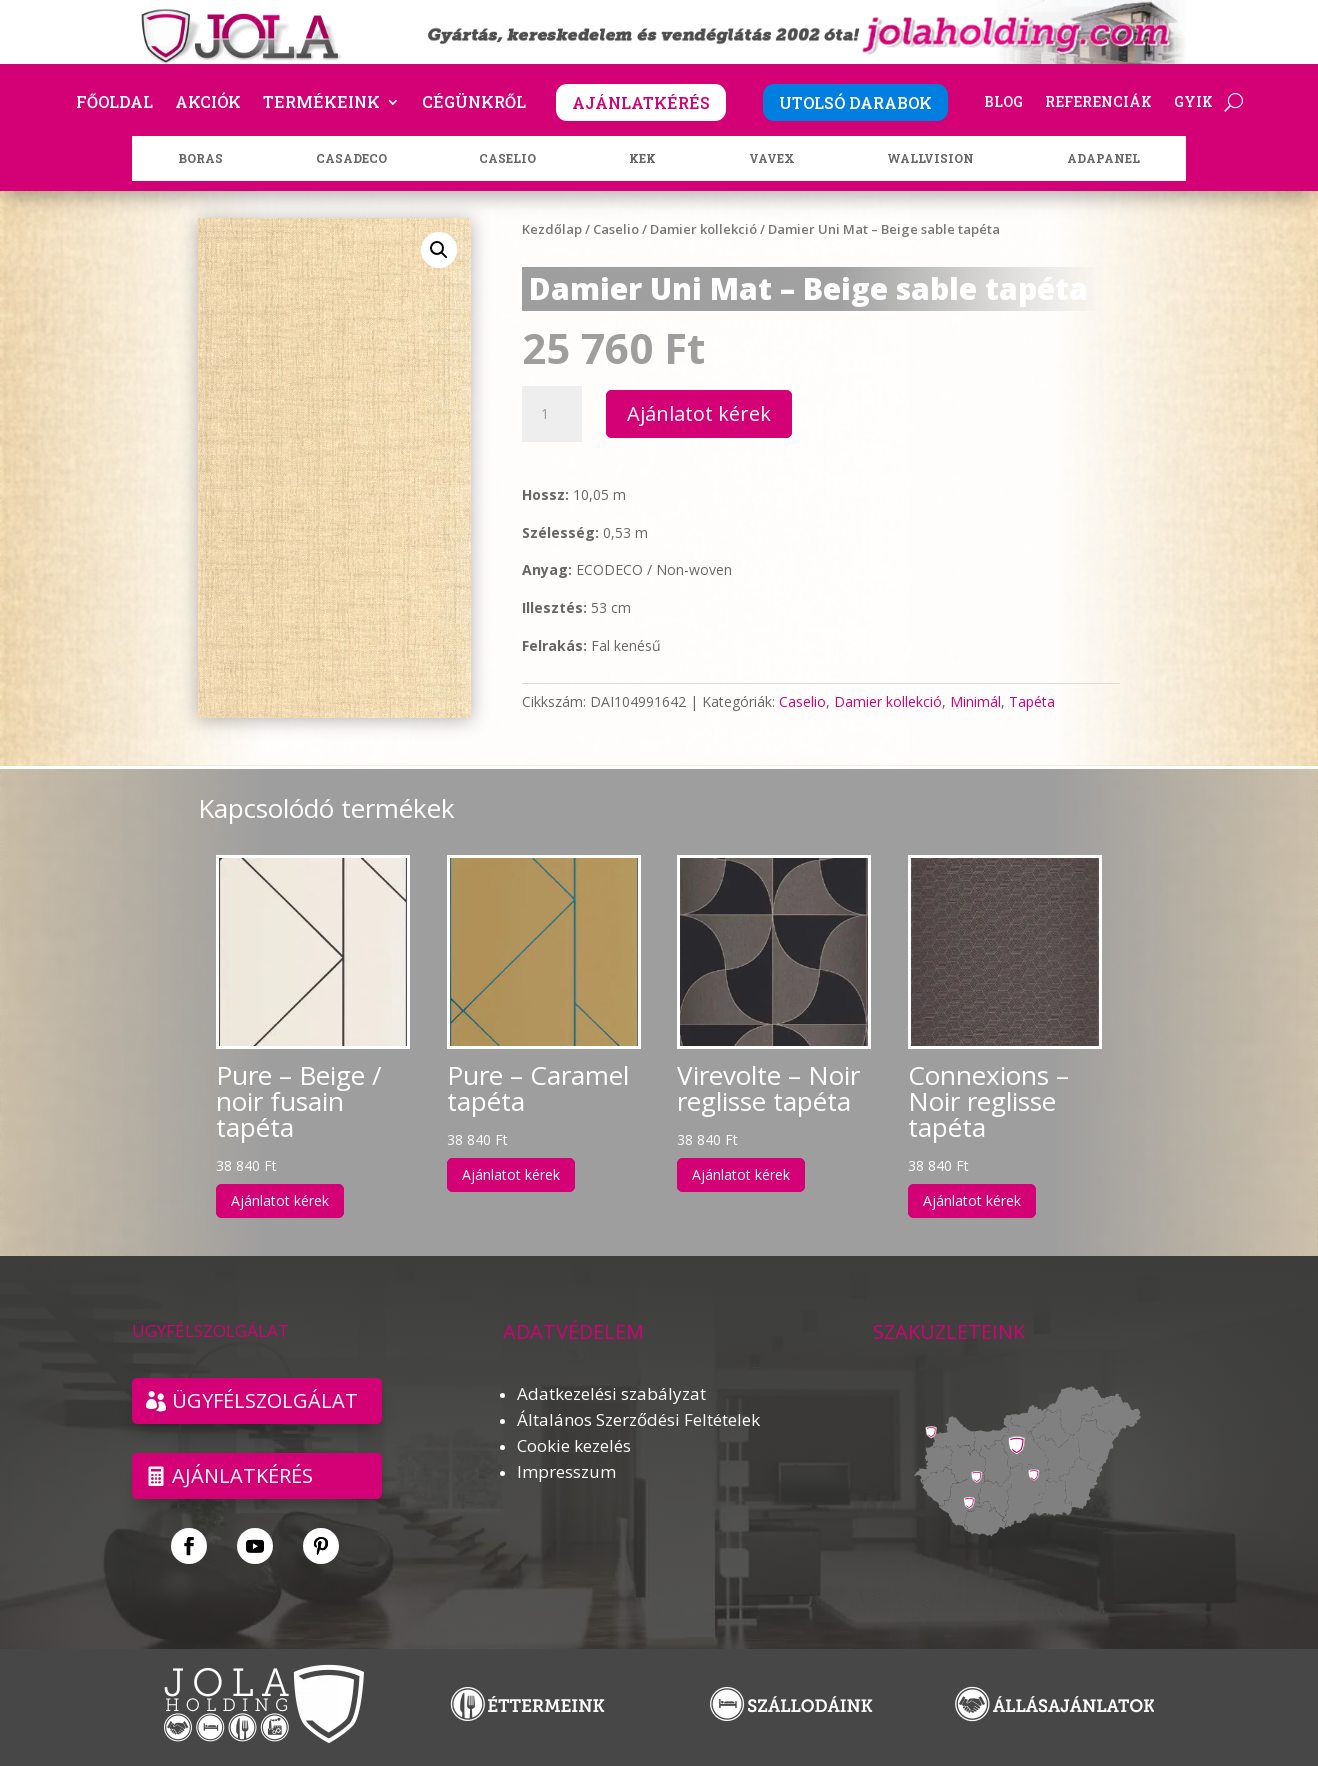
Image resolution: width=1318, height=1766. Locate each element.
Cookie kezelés (574, 1445)
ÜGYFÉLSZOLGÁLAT (265, 1400)
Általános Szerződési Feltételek (638, 1419)
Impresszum (566, 1471)
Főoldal (114, 103)
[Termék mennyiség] (552, 414)
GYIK (1193, 103)
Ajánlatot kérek (699, 413)
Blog (1003, 103)
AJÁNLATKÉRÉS (641, 102)
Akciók (208, 103)
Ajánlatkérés (242, 1475)
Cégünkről (474, 103)
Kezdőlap (552, 229)
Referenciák (1098, 103)
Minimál (975, 701)
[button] (439, 250)
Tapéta (1032, 701)
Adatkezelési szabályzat (611, 1393)
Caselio (616, 229)
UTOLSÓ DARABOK (855, 102)
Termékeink (321, 103)
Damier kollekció (703, 229)
